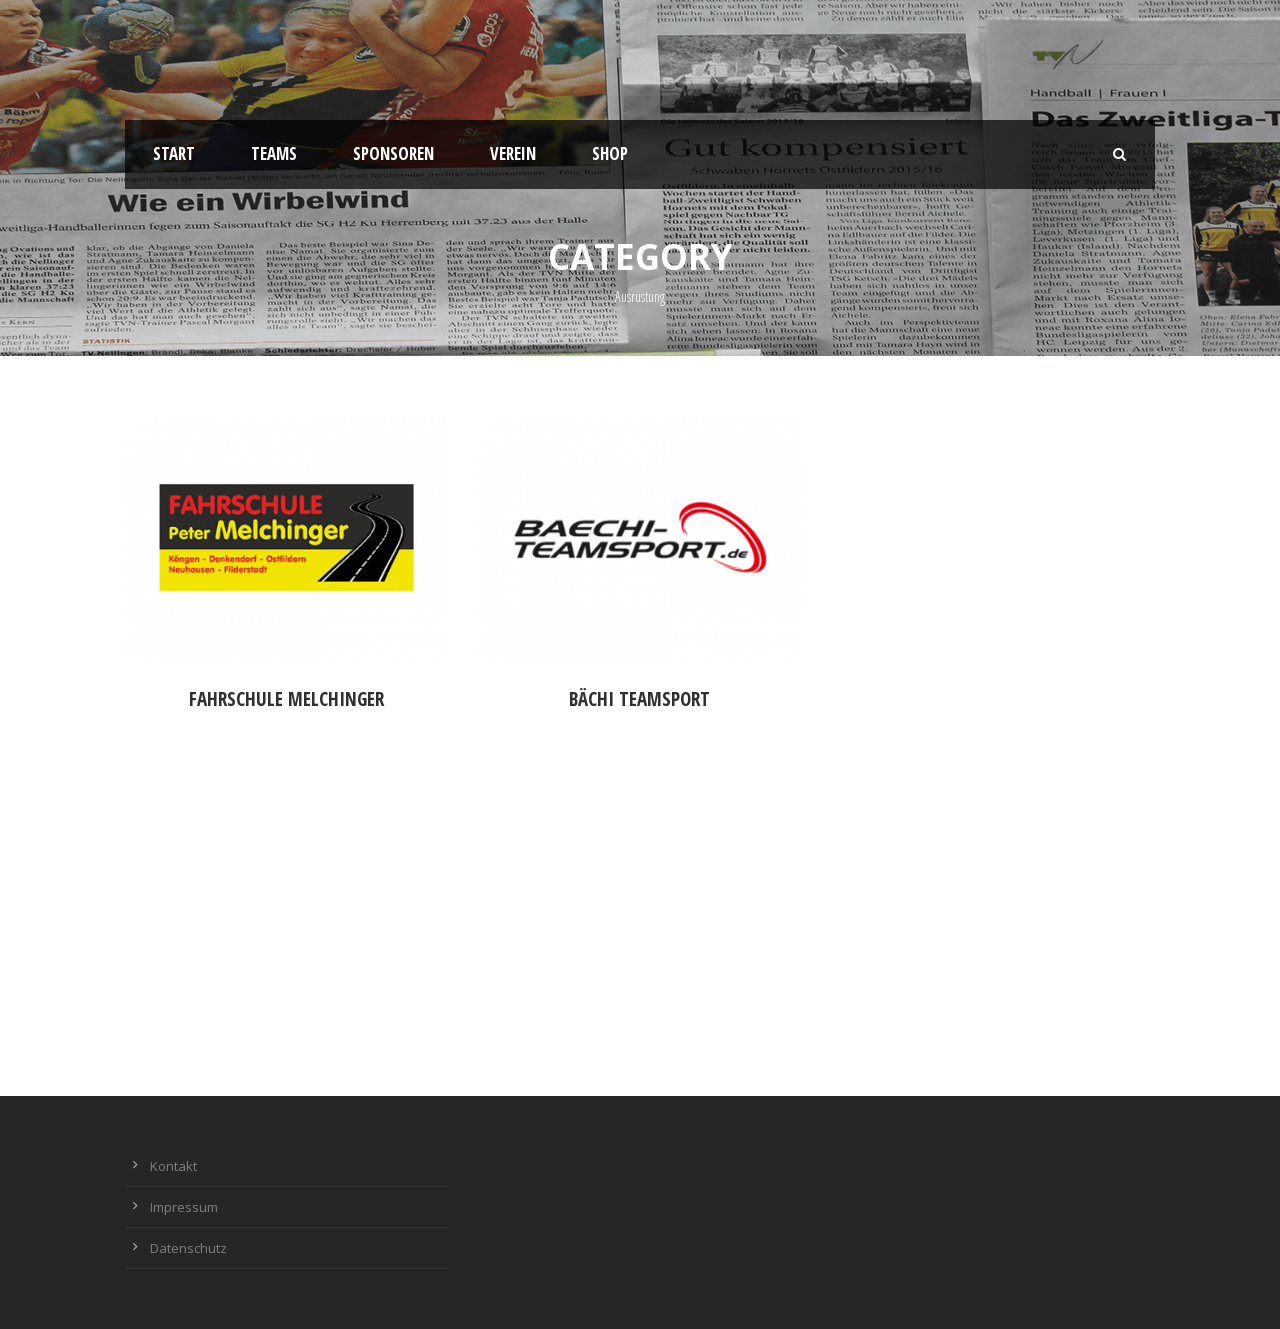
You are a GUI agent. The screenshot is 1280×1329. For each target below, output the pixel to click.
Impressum (184, 1207)
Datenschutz (188, 1248)
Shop (610, 153)
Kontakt (173, 1166)
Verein (513, 153)
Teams (274, 153)
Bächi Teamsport (639, 699)
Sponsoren (393, 153)
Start (174, 153)
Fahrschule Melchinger (286, 699)
